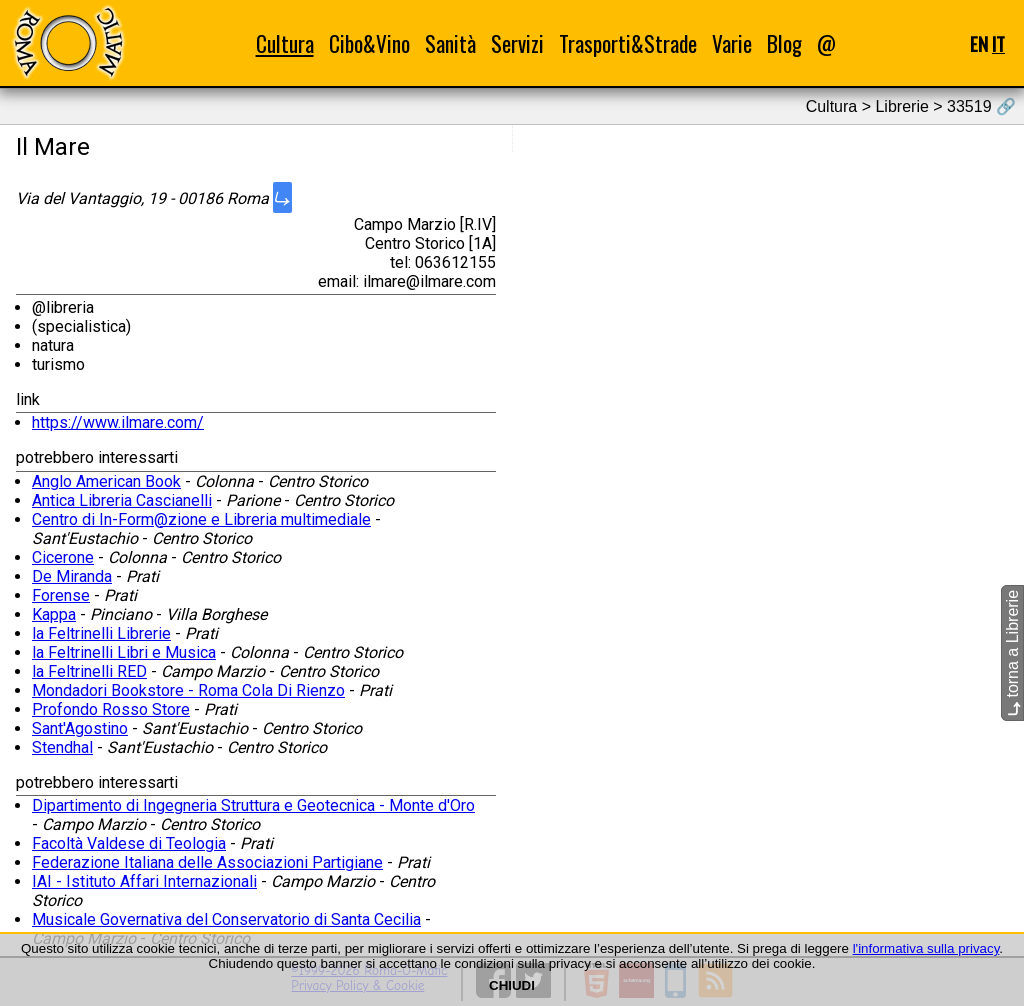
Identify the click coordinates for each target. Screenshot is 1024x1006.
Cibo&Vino (369, 43)
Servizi (517, 43)
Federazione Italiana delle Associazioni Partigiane (207, 862)
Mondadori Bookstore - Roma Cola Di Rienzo (188, 690)
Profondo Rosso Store (111, 709)
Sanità (450, 43)
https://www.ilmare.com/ (118, 422)
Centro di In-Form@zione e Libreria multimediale (201, 519)
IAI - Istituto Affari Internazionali (144, 881)
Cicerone (63, 557)
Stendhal (62, 747)
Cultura (285, 43)
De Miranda (72, 576)
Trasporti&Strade (628, 43)
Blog (784, 43)
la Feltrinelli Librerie (101, 633)
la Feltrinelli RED (89, 671)
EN (979, 43)
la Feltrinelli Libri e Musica (124, 652)
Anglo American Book (106, 481)
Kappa (54, 614)
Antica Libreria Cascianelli (122, 500)
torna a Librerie (1012, 653)
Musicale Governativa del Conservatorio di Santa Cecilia (226, 919)
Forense (61, 595)
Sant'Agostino (80, 728)
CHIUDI (512, 985)
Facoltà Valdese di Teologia (129, 843)
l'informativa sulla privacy (926, 948)
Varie (732, 43)
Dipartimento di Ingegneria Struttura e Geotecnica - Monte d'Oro (253, 805)
